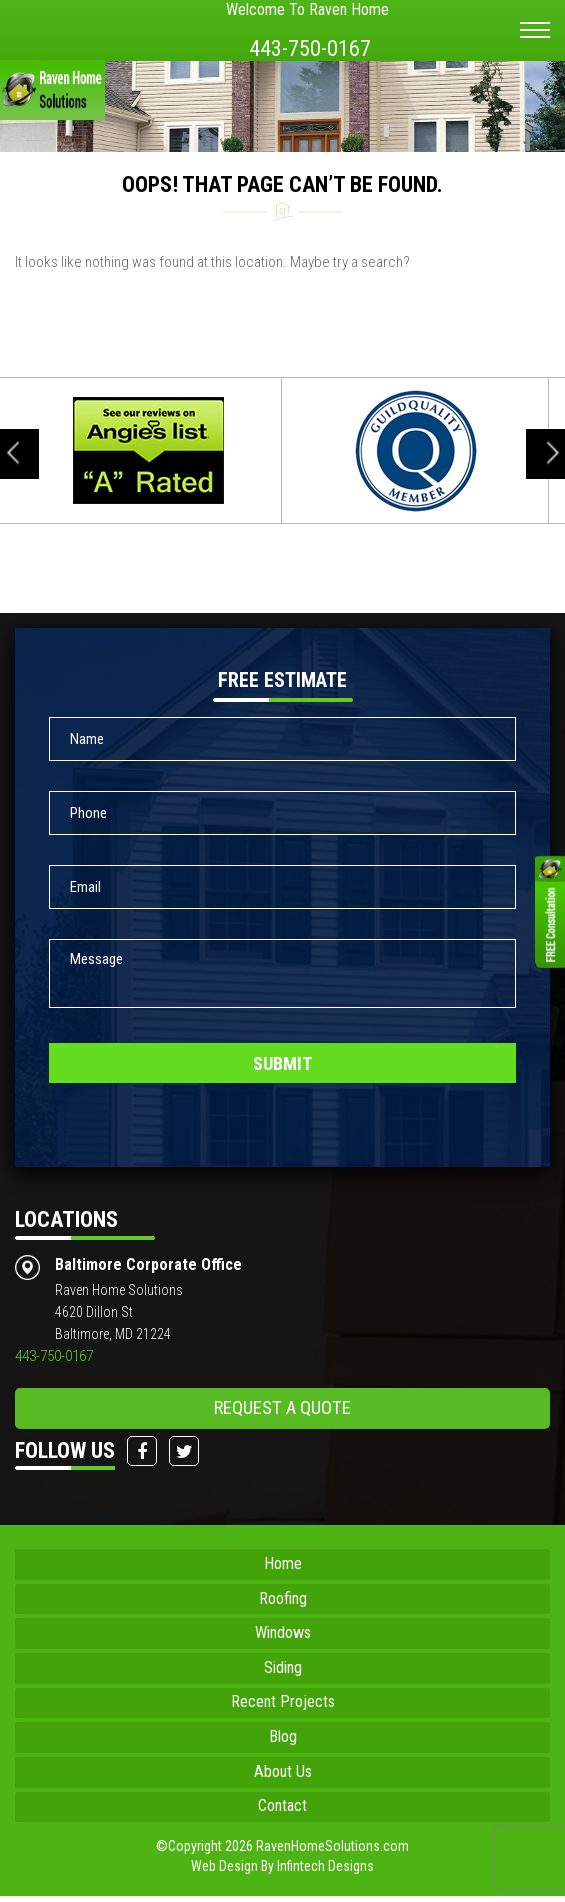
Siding (282, 1668)
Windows (283, 1632)
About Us (283, 1776)
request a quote (282, 1403)
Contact (283, 1812)
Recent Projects (282, 1704)
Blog (283, 1740)
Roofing (283, 1596)
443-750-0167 (308, 47)
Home (282, 1560)
